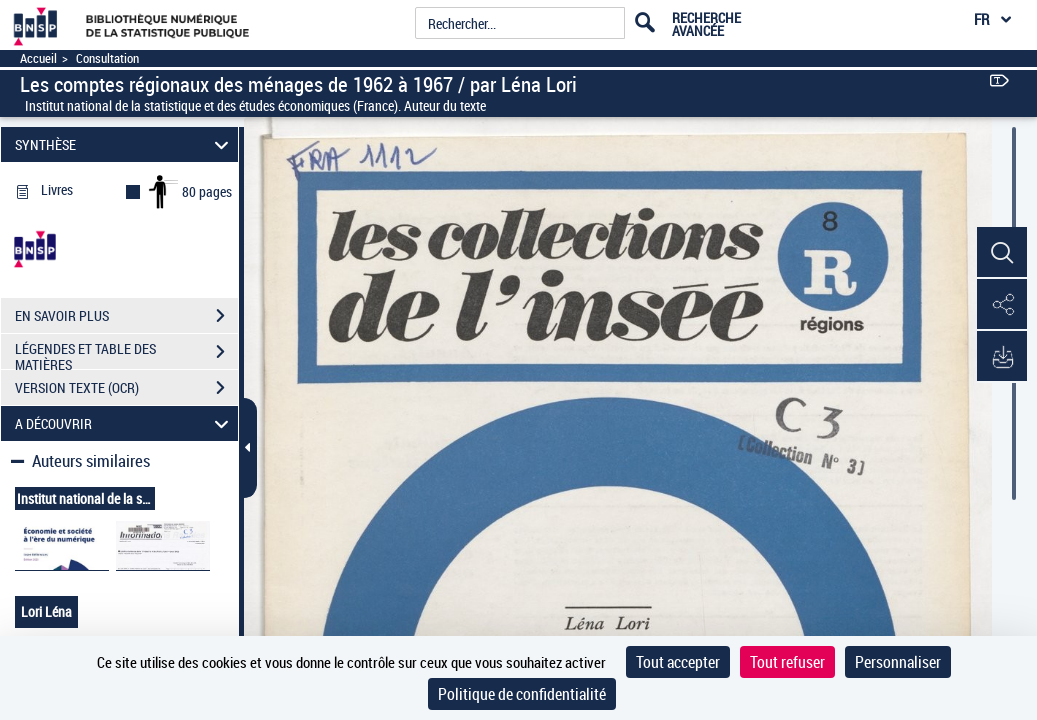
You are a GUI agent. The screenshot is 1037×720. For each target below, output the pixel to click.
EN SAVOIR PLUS (126, 316)
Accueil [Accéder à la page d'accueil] (38, 58)
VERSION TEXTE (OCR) (126, 388)
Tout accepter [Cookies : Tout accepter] (678, 662)
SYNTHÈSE (125, 144)
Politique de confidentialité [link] (522, 694)
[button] (1002, 253)
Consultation (107, 58)
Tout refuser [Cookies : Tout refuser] (787, 662)
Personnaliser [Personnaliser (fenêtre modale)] (898, 662)
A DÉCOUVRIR (125, 423)
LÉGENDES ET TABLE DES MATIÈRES (126, 354)
